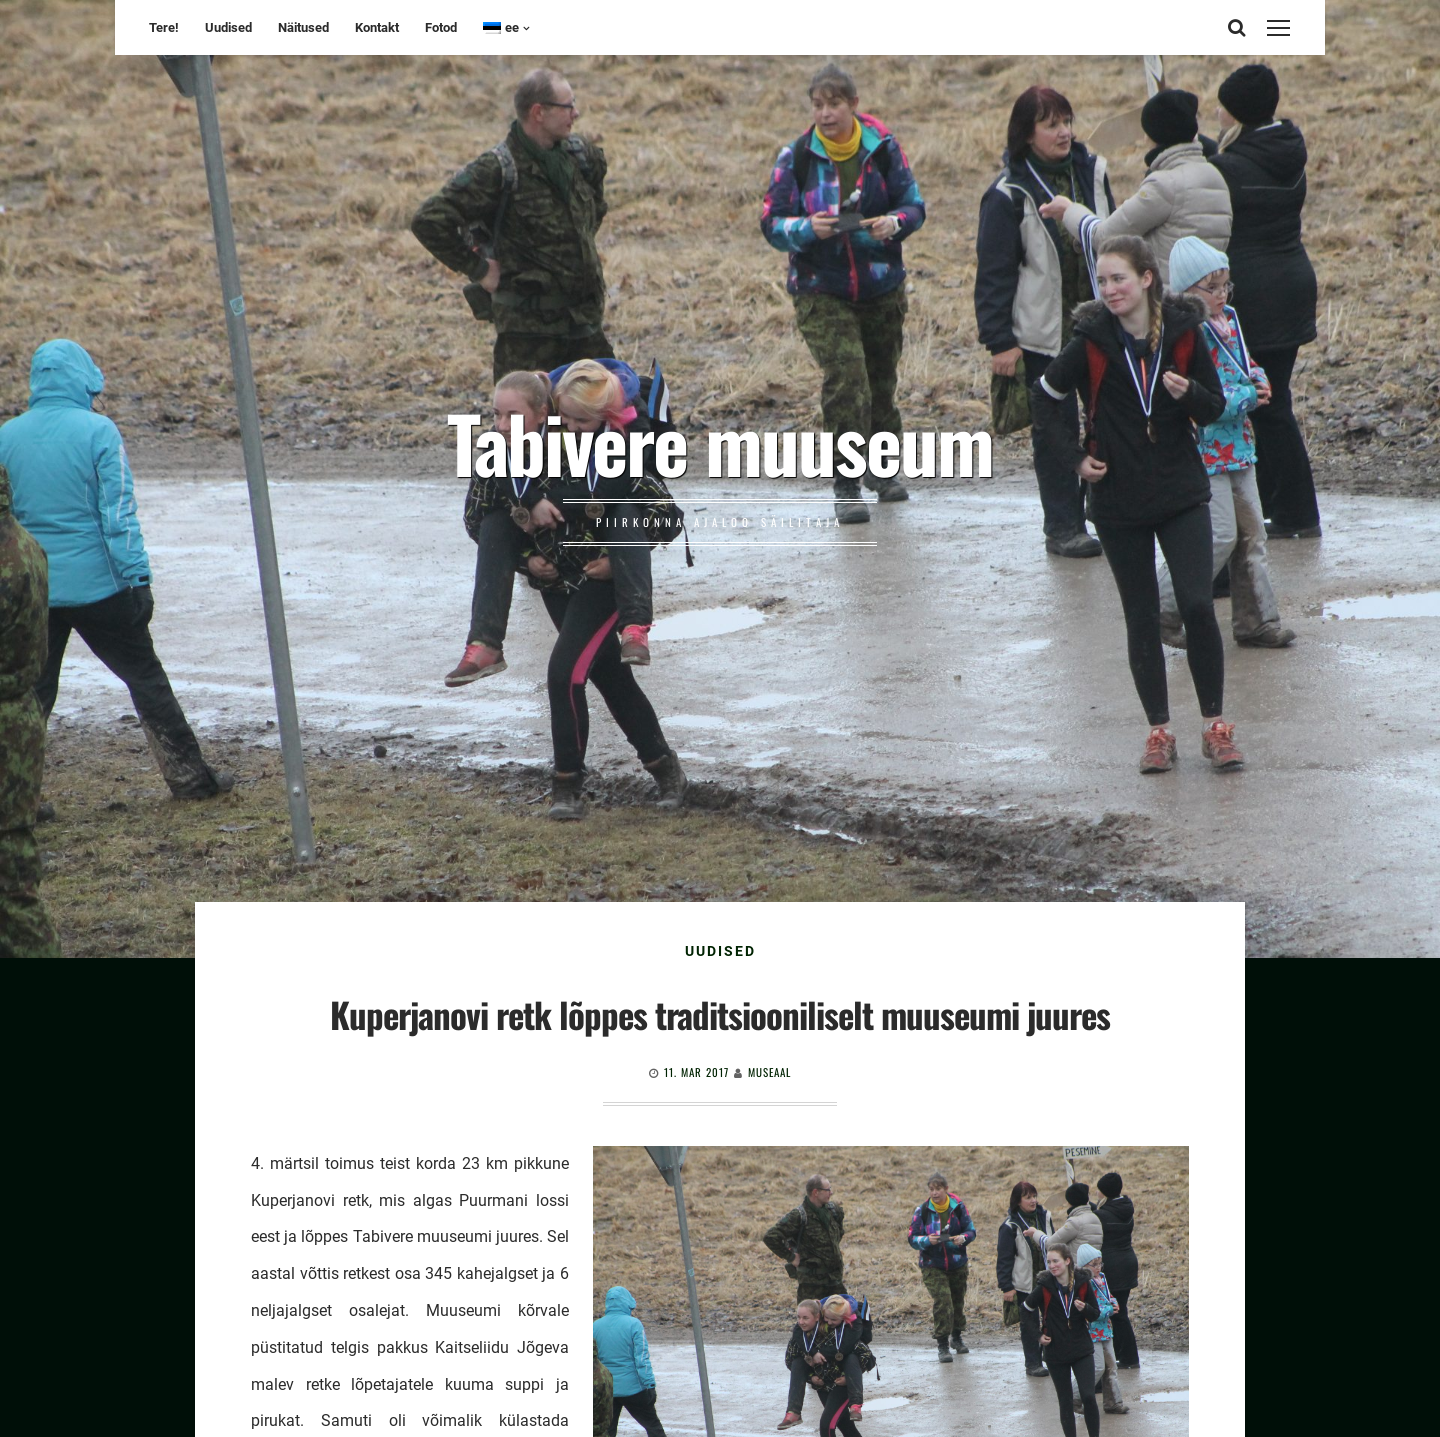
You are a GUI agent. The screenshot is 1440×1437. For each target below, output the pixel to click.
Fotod (441, 27)
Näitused (303, 27)
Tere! (164, 27)
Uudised (228, 27)
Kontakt (377, 27)
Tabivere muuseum (720, 442)
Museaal (769, 1072)
